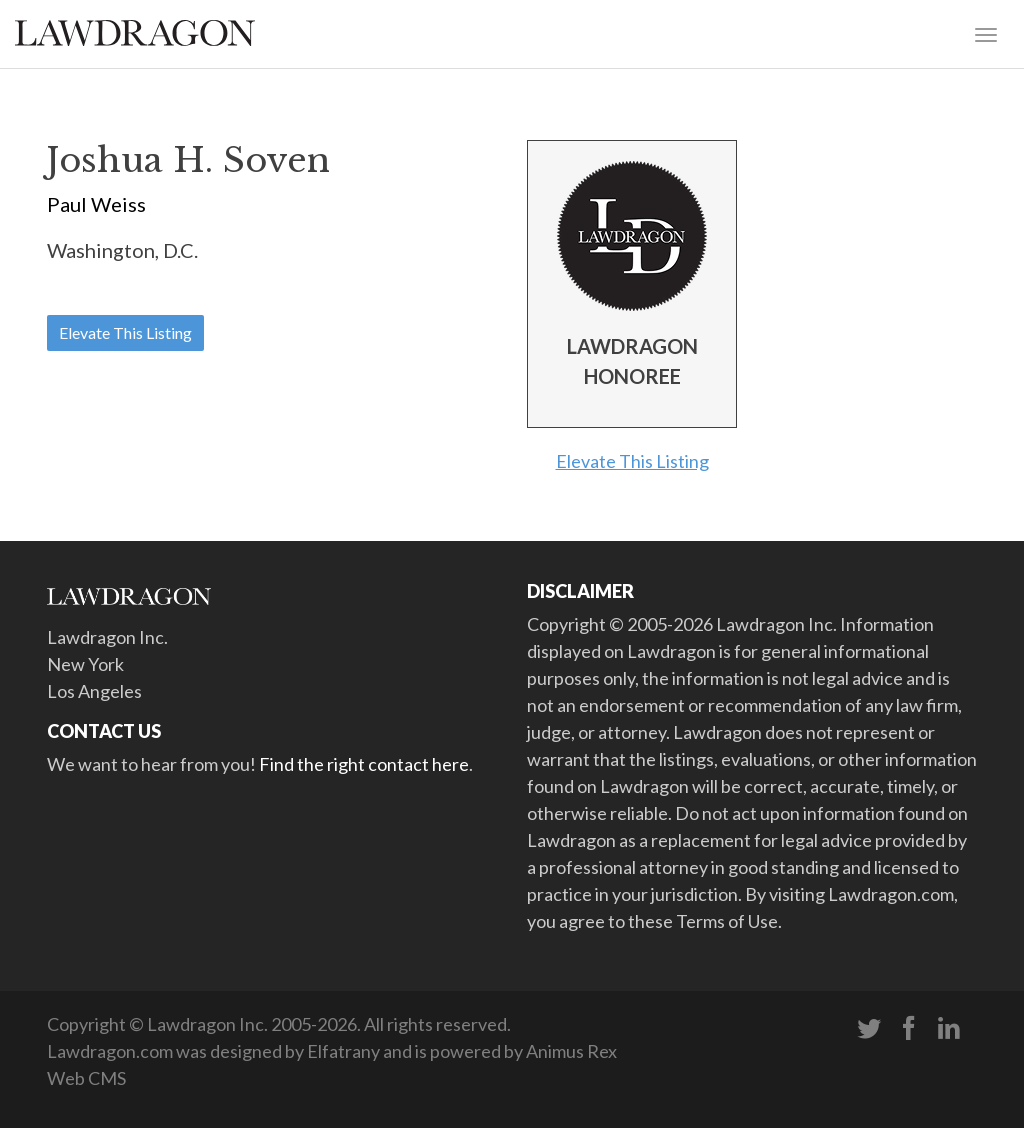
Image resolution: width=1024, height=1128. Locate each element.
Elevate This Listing (125, 332)
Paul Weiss (96, 204)
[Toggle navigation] (986, 33)
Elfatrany (343, 1051)
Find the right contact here (364, 764)
